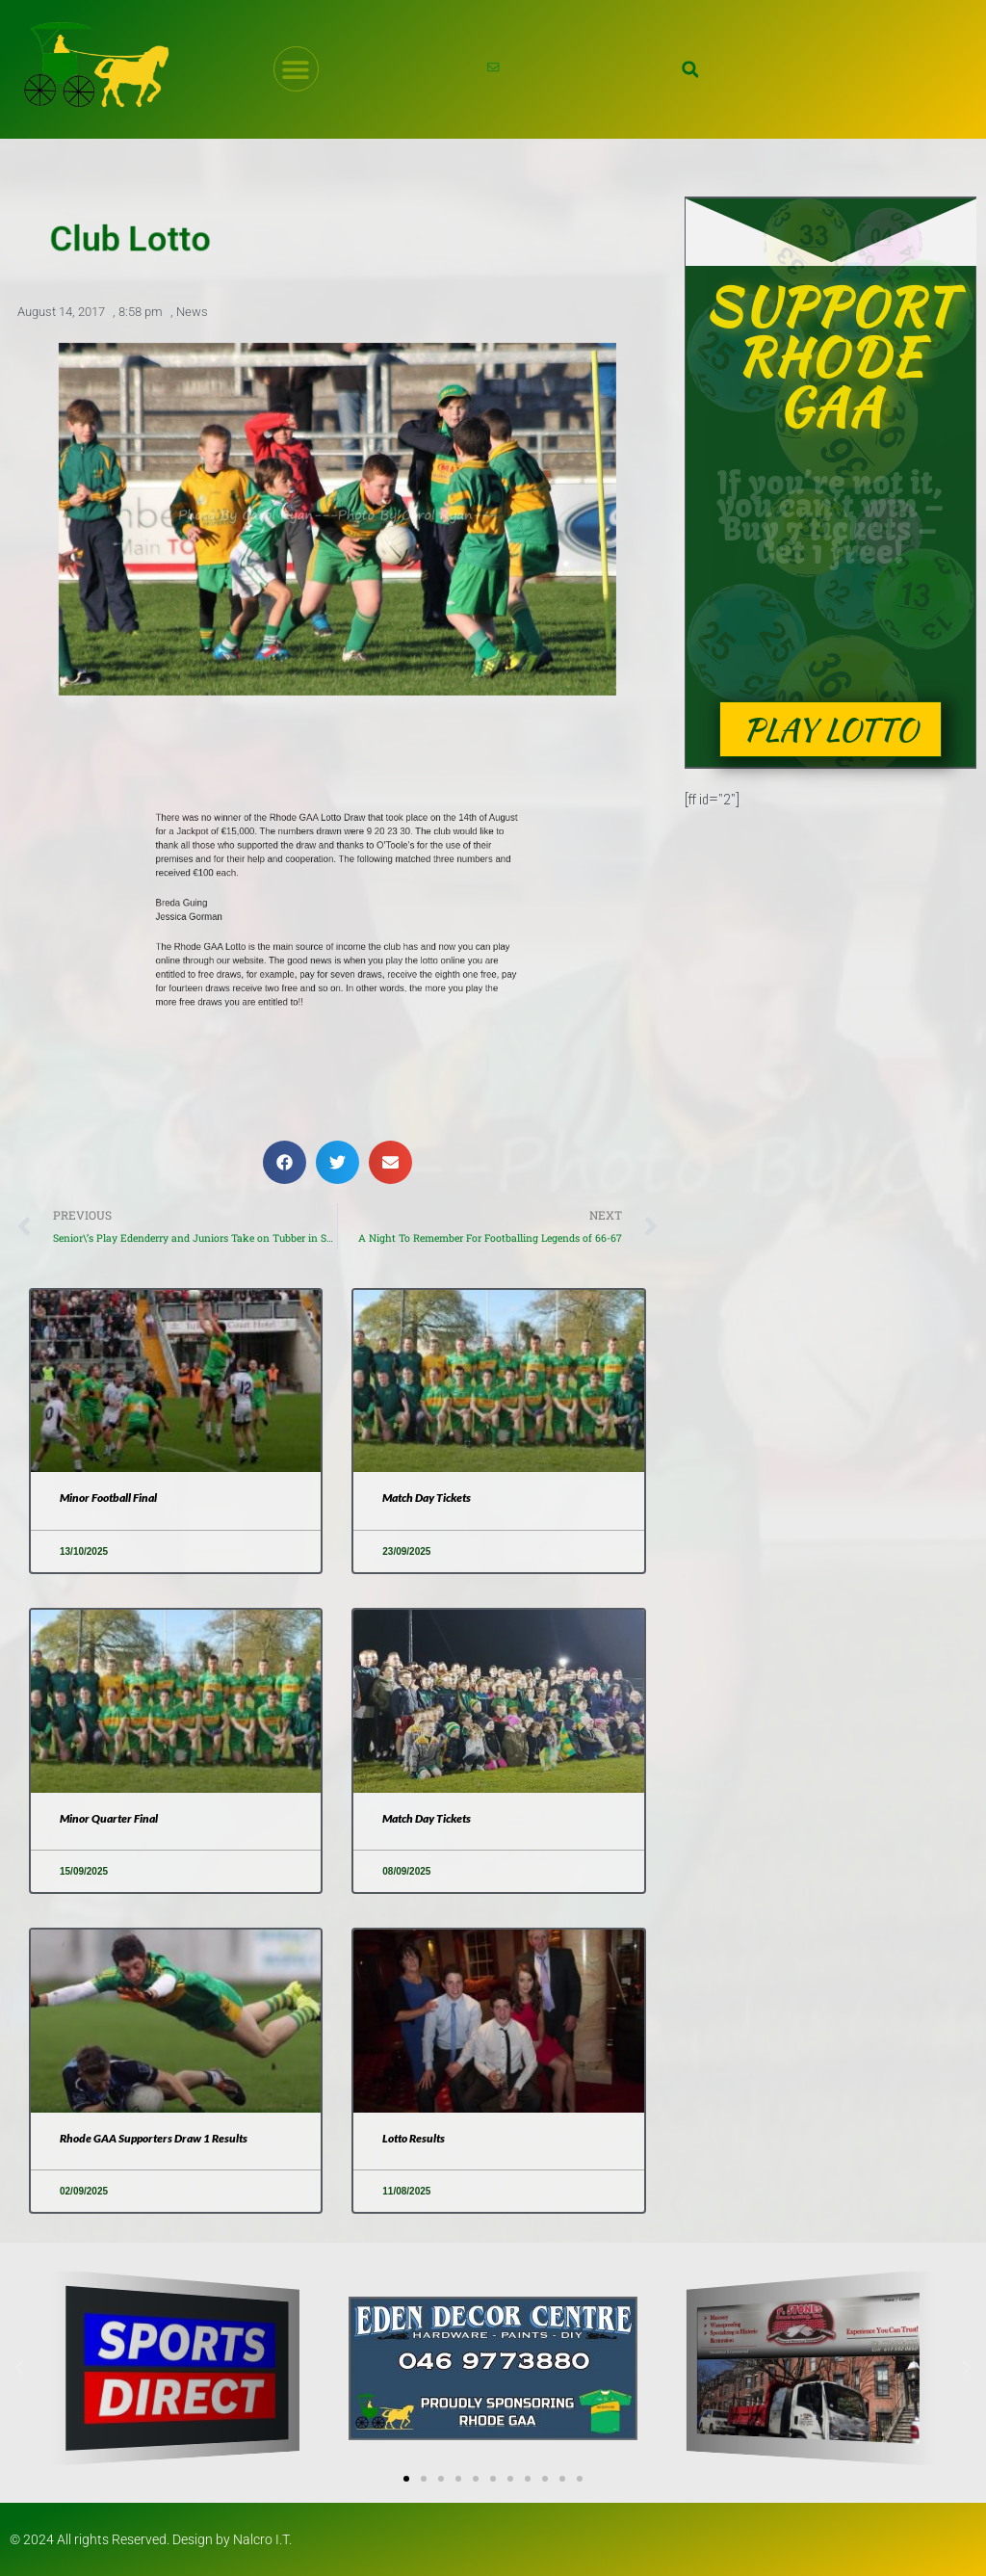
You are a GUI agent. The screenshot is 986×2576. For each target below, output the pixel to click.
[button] (690, 69)
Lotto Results (413, 2138)
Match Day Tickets (426, 1497)
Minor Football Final (108, 1497)
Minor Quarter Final (109, 1818)
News (192, 311)
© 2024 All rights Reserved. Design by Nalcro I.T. (151, 2539)
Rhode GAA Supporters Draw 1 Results (153, 2138)
